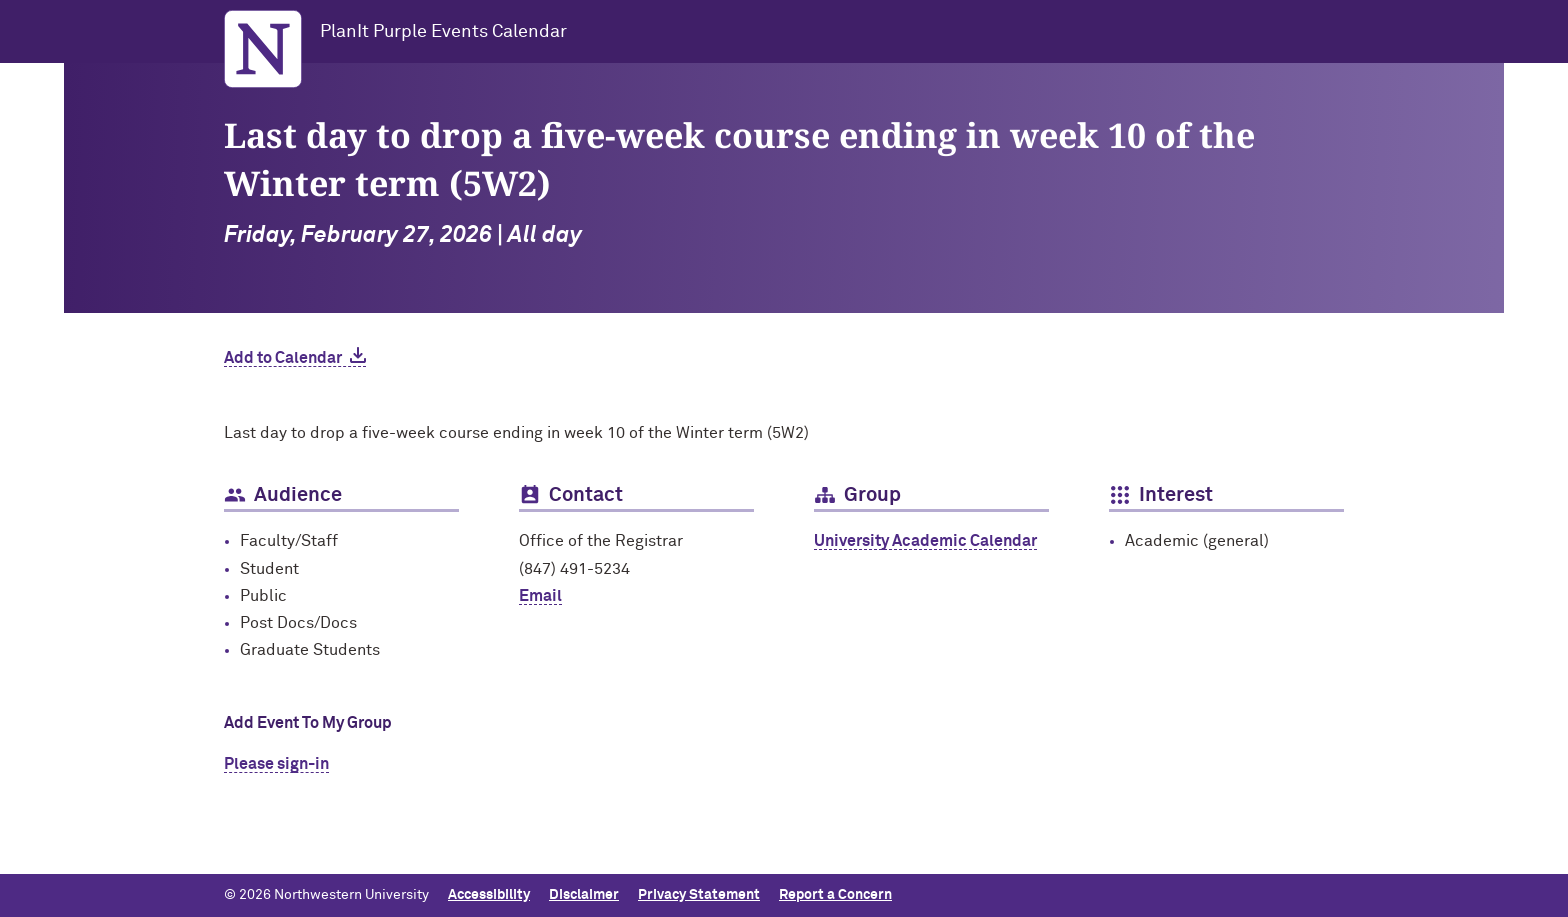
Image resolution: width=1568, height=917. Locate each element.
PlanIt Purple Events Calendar (443, 32)
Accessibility (489, 895)
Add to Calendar (283, 358)
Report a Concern (835, 895)
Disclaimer (584, 895)
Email (540, 596)
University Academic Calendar (925, 541)
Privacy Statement (699, 895)
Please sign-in (276, 764)
